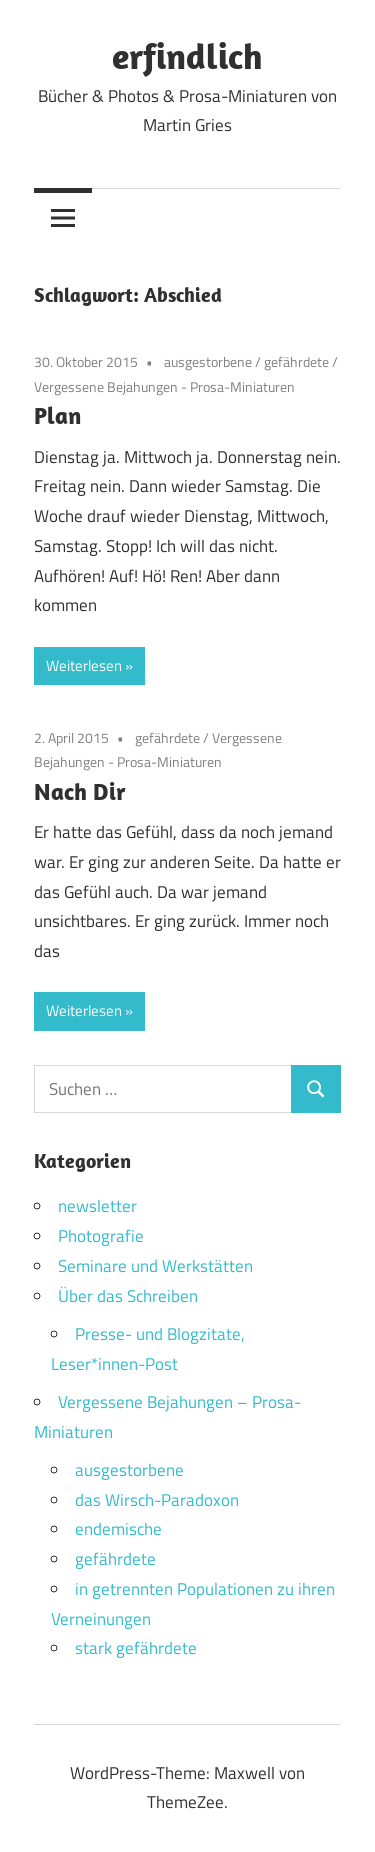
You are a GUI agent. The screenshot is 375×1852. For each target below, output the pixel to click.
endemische (118, 1529)
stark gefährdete (136, 1648)
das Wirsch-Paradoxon (157, 1500)
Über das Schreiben (128, 1296)
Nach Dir (80, 791)
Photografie (101, 1236)
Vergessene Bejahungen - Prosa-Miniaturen (164, 386)
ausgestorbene (208, 361)
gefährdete (296, 361)
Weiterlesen (84, 665)
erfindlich (187, 55)
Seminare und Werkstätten (155, 1266)
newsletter (97, 1206)
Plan (57, 415)
